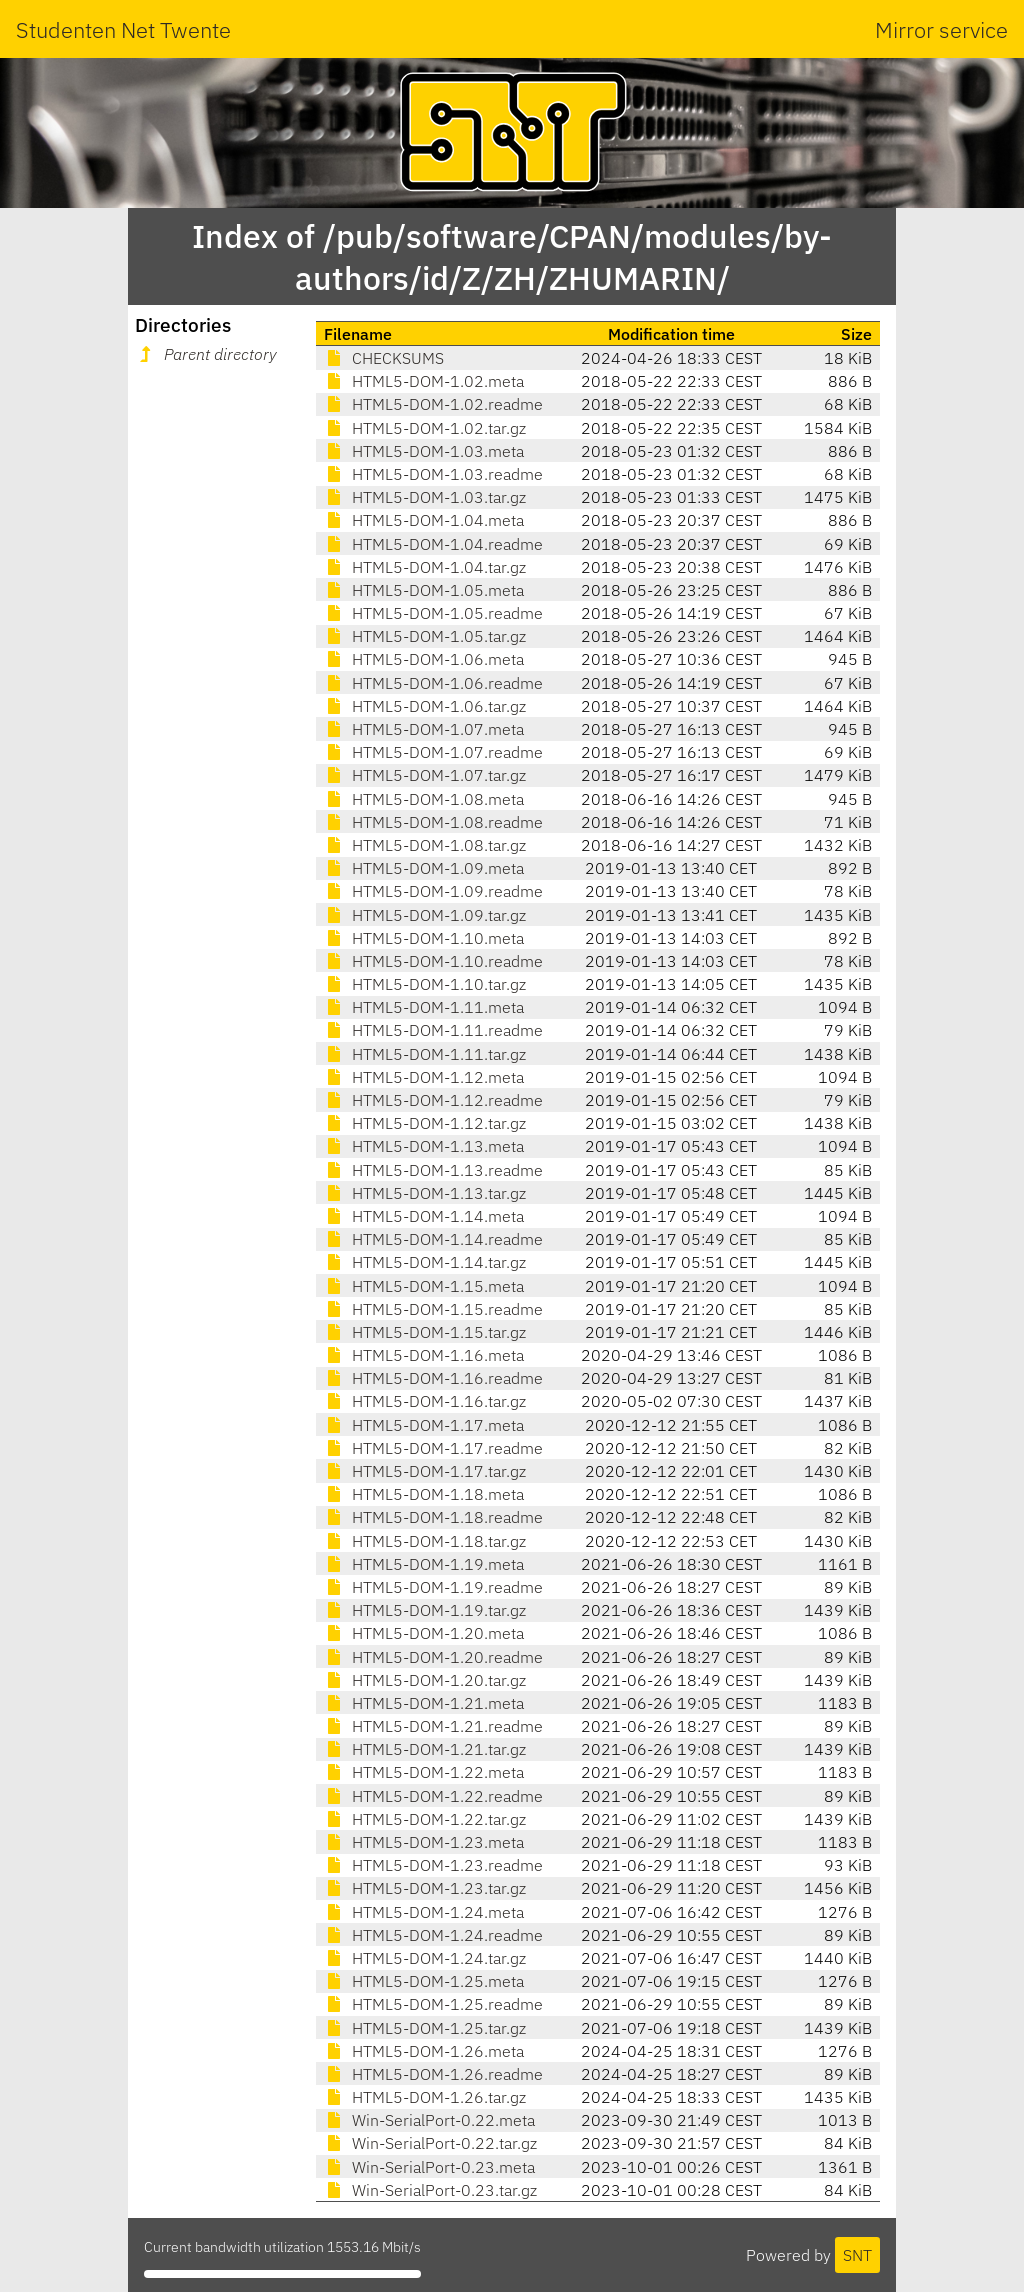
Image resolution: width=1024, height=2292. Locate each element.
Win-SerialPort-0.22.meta (429, 2120)
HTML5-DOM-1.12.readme (433, 1100)
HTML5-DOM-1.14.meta (424, 1216)
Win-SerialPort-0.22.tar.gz (430, 2143)
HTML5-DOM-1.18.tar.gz (425, 1541)
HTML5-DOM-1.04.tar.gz (425, 567)
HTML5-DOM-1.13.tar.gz (425, 1193)
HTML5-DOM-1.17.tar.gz (425, 1471)
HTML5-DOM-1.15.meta (424, 1286)
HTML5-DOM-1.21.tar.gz (425, 1749)
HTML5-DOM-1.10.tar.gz (425, 984)
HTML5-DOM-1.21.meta (424, 1703)
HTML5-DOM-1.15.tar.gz (425, 1332)
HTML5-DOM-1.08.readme (433, 822)
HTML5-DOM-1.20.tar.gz (425, 1680)
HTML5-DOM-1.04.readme (433, 544)
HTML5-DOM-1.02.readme (433, 404)
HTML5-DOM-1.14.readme (433, 1239)
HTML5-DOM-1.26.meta (424, 2051)
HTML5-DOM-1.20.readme (433, 1657)
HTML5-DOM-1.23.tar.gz (425, 1888)
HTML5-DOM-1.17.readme (433, 1448)
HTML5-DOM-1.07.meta (424, 729)
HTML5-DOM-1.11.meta (424, 1007)
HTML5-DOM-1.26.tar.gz (425, 2097)
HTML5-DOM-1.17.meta (424, 1425)
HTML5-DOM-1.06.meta (424, 659)
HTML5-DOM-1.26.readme (433, 2074)
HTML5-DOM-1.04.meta (424, 520)
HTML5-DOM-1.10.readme (433, 961)
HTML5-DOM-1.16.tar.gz (425, 1401)
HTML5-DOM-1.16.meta (424, 1355)
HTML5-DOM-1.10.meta (424, 938)
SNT (857, 2255)
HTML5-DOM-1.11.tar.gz (425, 1054)
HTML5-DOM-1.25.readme (433, 2004)
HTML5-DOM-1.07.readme (433, 752)
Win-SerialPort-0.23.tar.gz (430, 2190)
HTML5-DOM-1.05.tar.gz (425, 636)
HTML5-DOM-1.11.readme (433, 1030)
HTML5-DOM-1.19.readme (433, 1587)
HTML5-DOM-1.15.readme (433, 1309)
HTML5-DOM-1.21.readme (433, 1726)
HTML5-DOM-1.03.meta (424, 451)
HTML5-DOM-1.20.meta (424, 1633)
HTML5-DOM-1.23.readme (433, 1865)
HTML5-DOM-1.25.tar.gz (425, 2028)
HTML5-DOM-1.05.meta (424, 590)
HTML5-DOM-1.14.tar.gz (425, 1262)
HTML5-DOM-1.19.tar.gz (425, 1610)
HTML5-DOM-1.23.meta (424, 1842)
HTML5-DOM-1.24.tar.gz (425, 1958)
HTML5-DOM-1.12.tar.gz (425, 1123)
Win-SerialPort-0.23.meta (429, 2167)
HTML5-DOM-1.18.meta (424, 1494)
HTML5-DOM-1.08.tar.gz (425, 845)
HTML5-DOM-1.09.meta (424, 868)
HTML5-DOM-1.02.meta (424, 381)
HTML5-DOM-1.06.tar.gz (425, 706)
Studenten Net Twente (123, 29)
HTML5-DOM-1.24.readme (433, 1935)
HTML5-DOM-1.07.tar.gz (425, 775)
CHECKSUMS (384, 358)
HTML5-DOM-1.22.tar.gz (425, 1819)
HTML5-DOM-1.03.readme (433, 474)
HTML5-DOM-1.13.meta (424, 1146)
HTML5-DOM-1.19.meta (424, 1564)
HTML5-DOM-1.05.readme (433, 613)
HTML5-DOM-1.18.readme (433, 1517)
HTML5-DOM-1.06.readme (433, 683)
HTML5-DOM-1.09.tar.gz (425, 915)
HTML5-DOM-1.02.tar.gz (425, 428)
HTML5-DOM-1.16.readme (433, 1378)
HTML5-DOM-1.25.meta (424, 1981)
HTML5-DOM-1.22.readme (433, 1796)
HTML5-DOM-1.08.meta (424, 799)
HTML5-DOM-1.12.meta (424, 1077)
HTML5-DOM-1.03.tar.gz (425, 497)
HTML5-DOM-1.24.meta (424, 1912)
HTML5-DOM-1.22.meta (424, 1772)
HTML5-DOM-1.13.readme (433, 1170)
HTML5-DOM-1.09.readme (433, 891)
